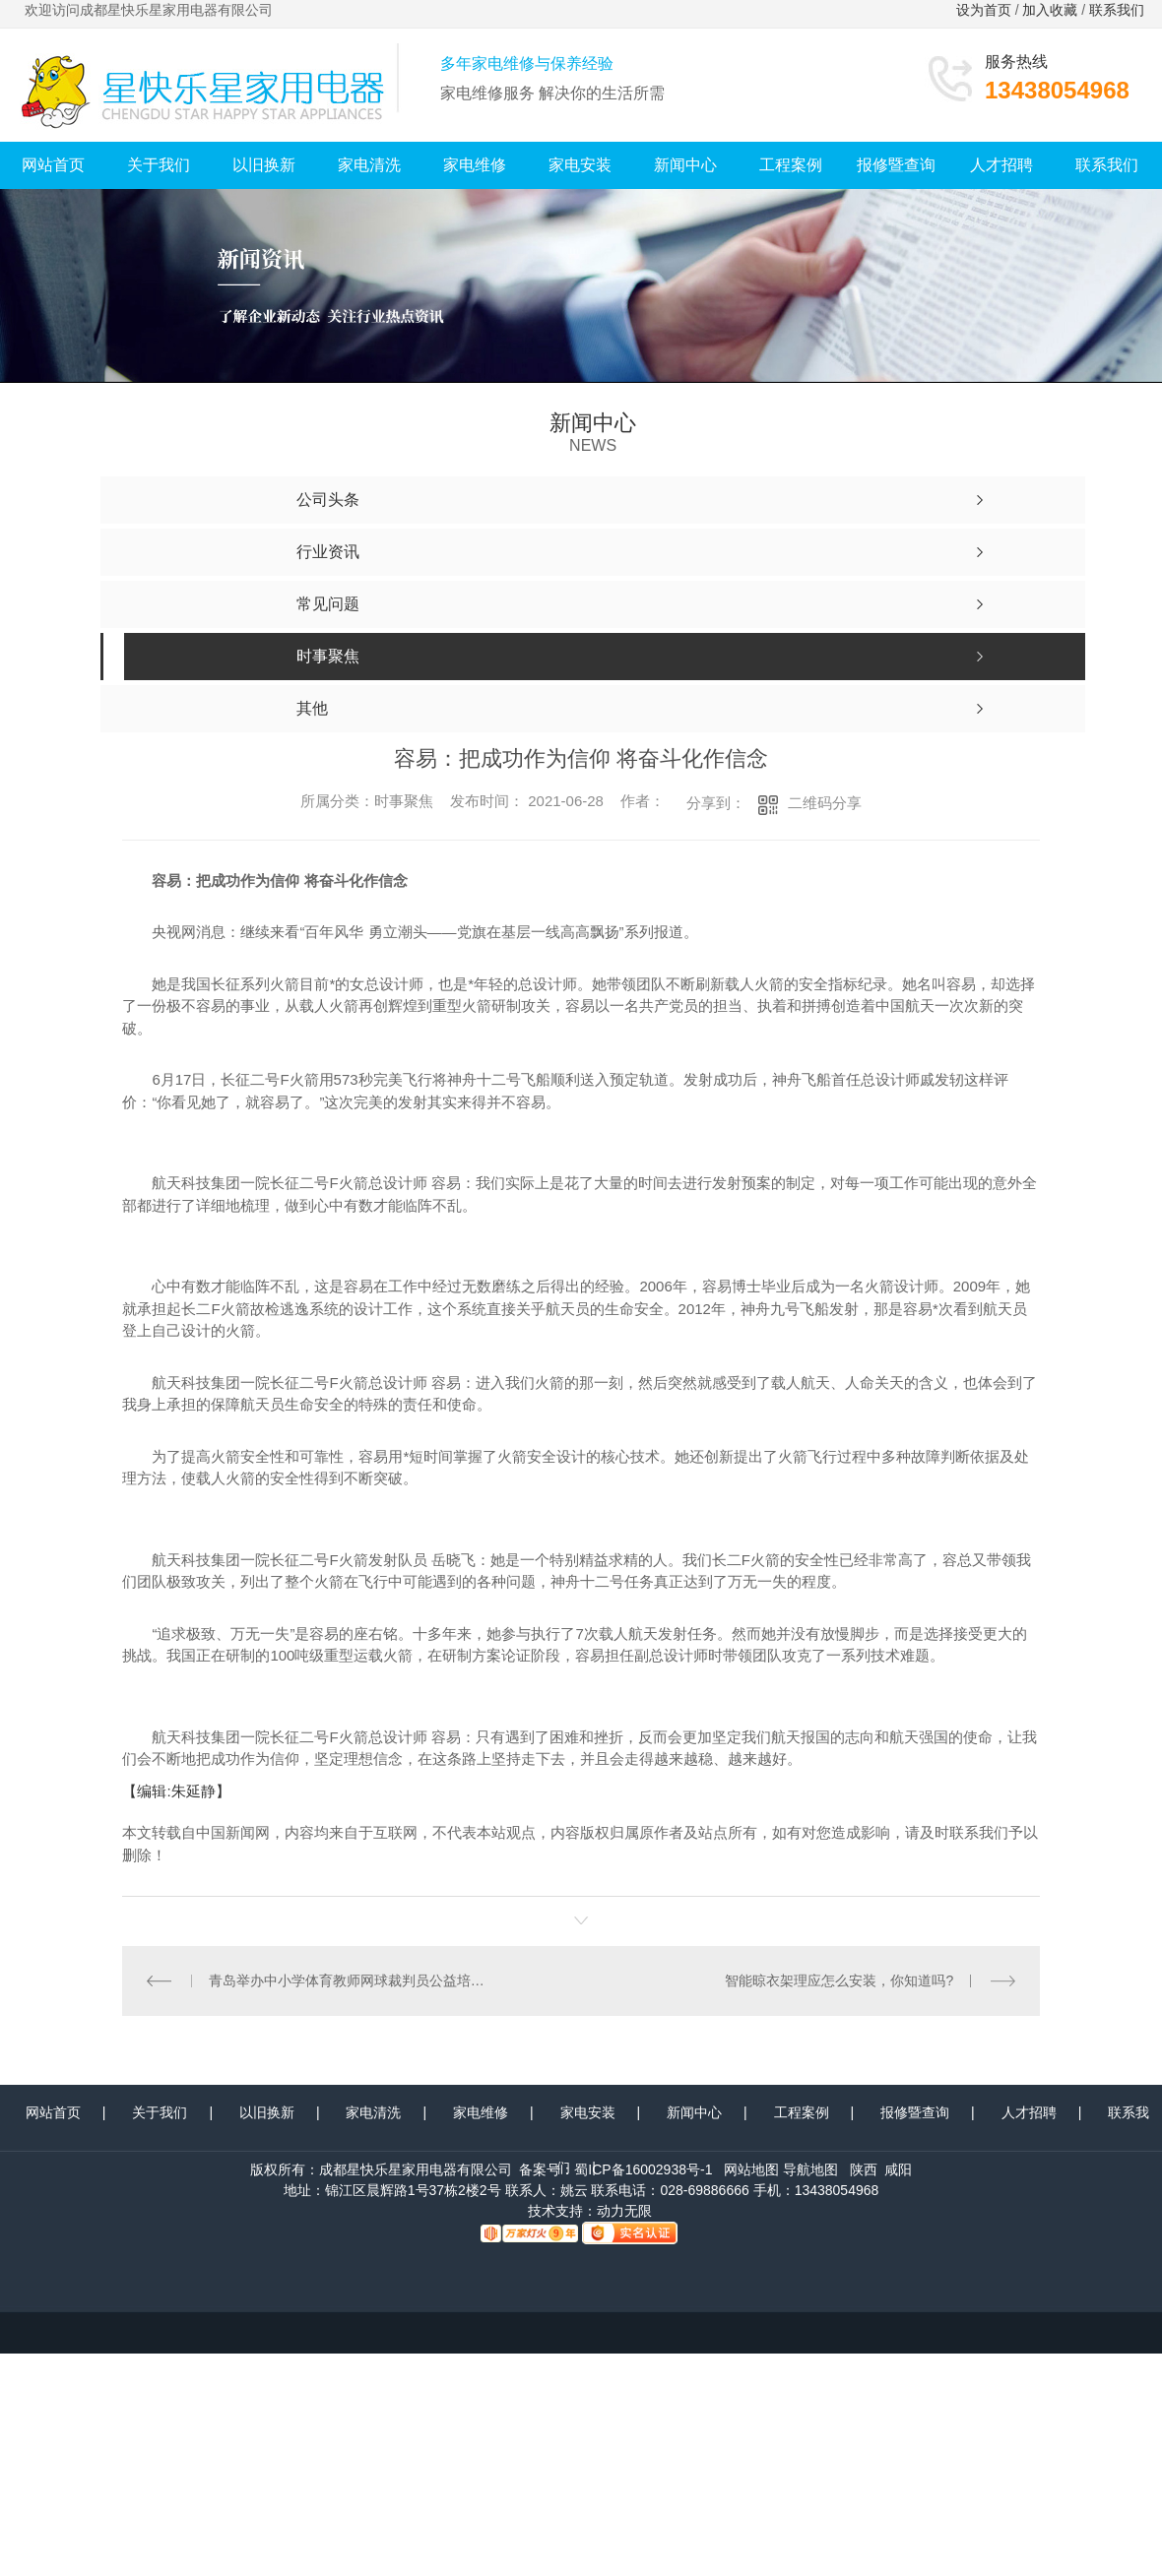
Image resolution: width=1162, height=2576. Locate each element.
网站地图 (751, 2169)
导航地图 (810, 2169)
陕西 (863, 2169)
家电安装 (580, 165)
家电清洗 (369, 165)
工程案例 (790, 165)
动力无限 (624, 2211)
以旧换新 (263, 165)
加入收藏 (1049, 10)
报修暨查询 (896, 165)
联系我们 (1118, 10)
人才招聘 (1001, 165)
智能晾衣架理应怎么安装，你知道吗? (840, 1980)
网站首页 (53, 165)
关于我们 (158, 165)
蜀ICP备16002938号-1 (643, 2169)
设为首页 (983, 10)
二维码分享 (825, 802)
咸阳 (898, 2169)
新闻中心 (685, 165)
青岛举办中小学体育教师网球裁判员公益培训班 (352, 1980)
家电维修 (474, 165)
